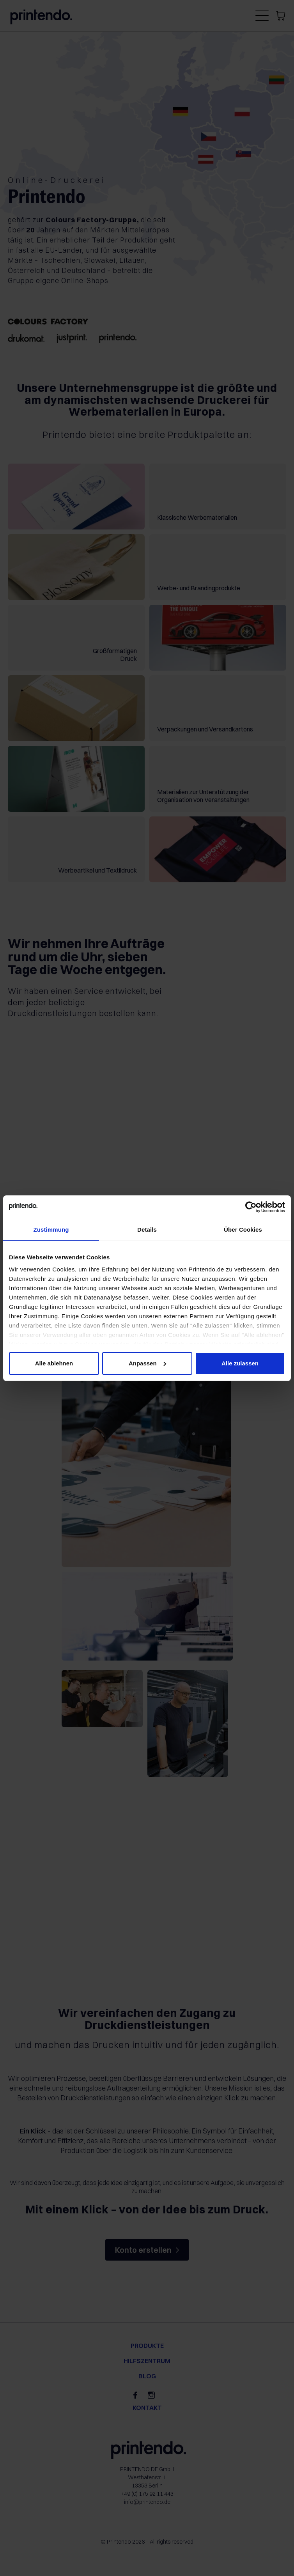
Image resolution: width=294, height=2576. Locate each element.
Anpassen (147, 1363)
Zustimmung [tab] (51, 1229)
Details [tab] (147, 1229)
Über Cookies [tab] (243, 1229)
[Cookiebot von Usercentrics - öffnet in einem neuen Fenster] (251, 1207)
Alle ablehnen (54, 1363)
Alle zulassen (240, 1363)
